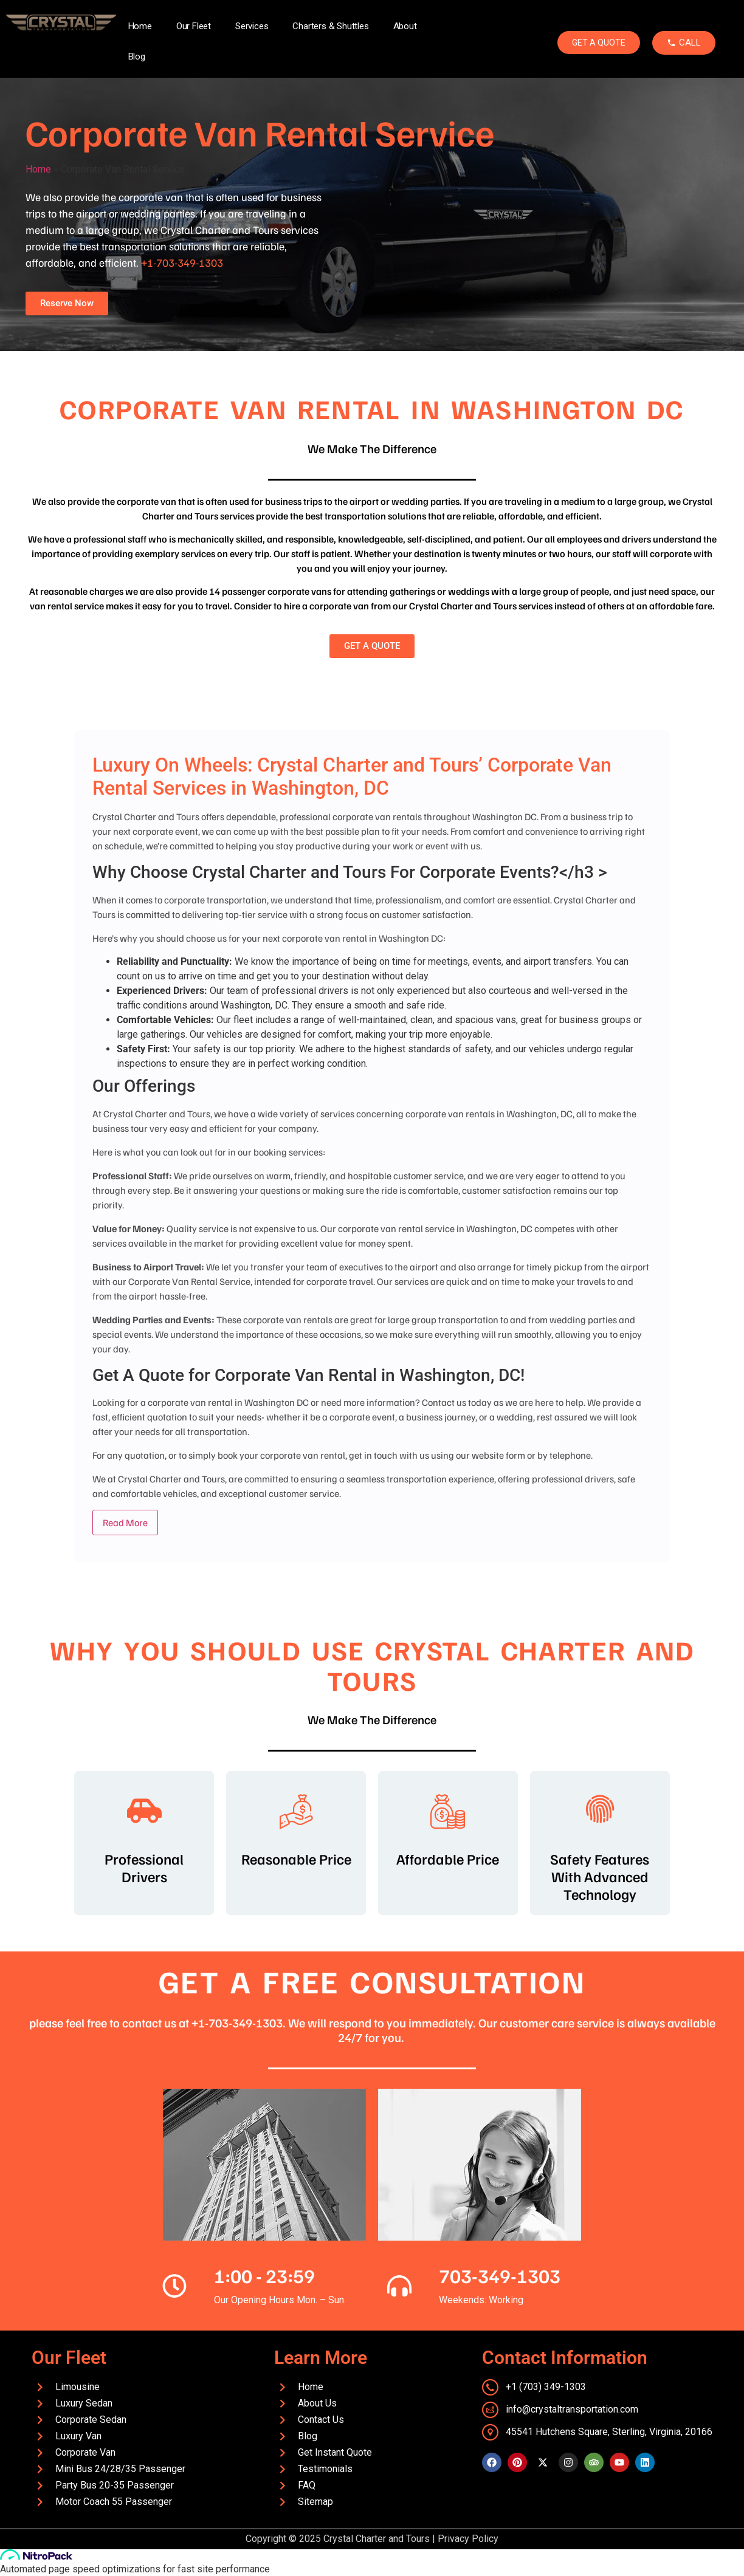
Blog (136, 56)
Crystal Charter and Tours (376, 2538)
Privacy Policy (468, 2538)
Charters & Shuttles (330, 26)
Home (140, 26)
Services (251, 26)
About (405, 26)
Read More (125, 1522)
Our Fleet (193, 26)
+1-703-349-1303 (182, 262)
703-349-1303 (499, 2275)
